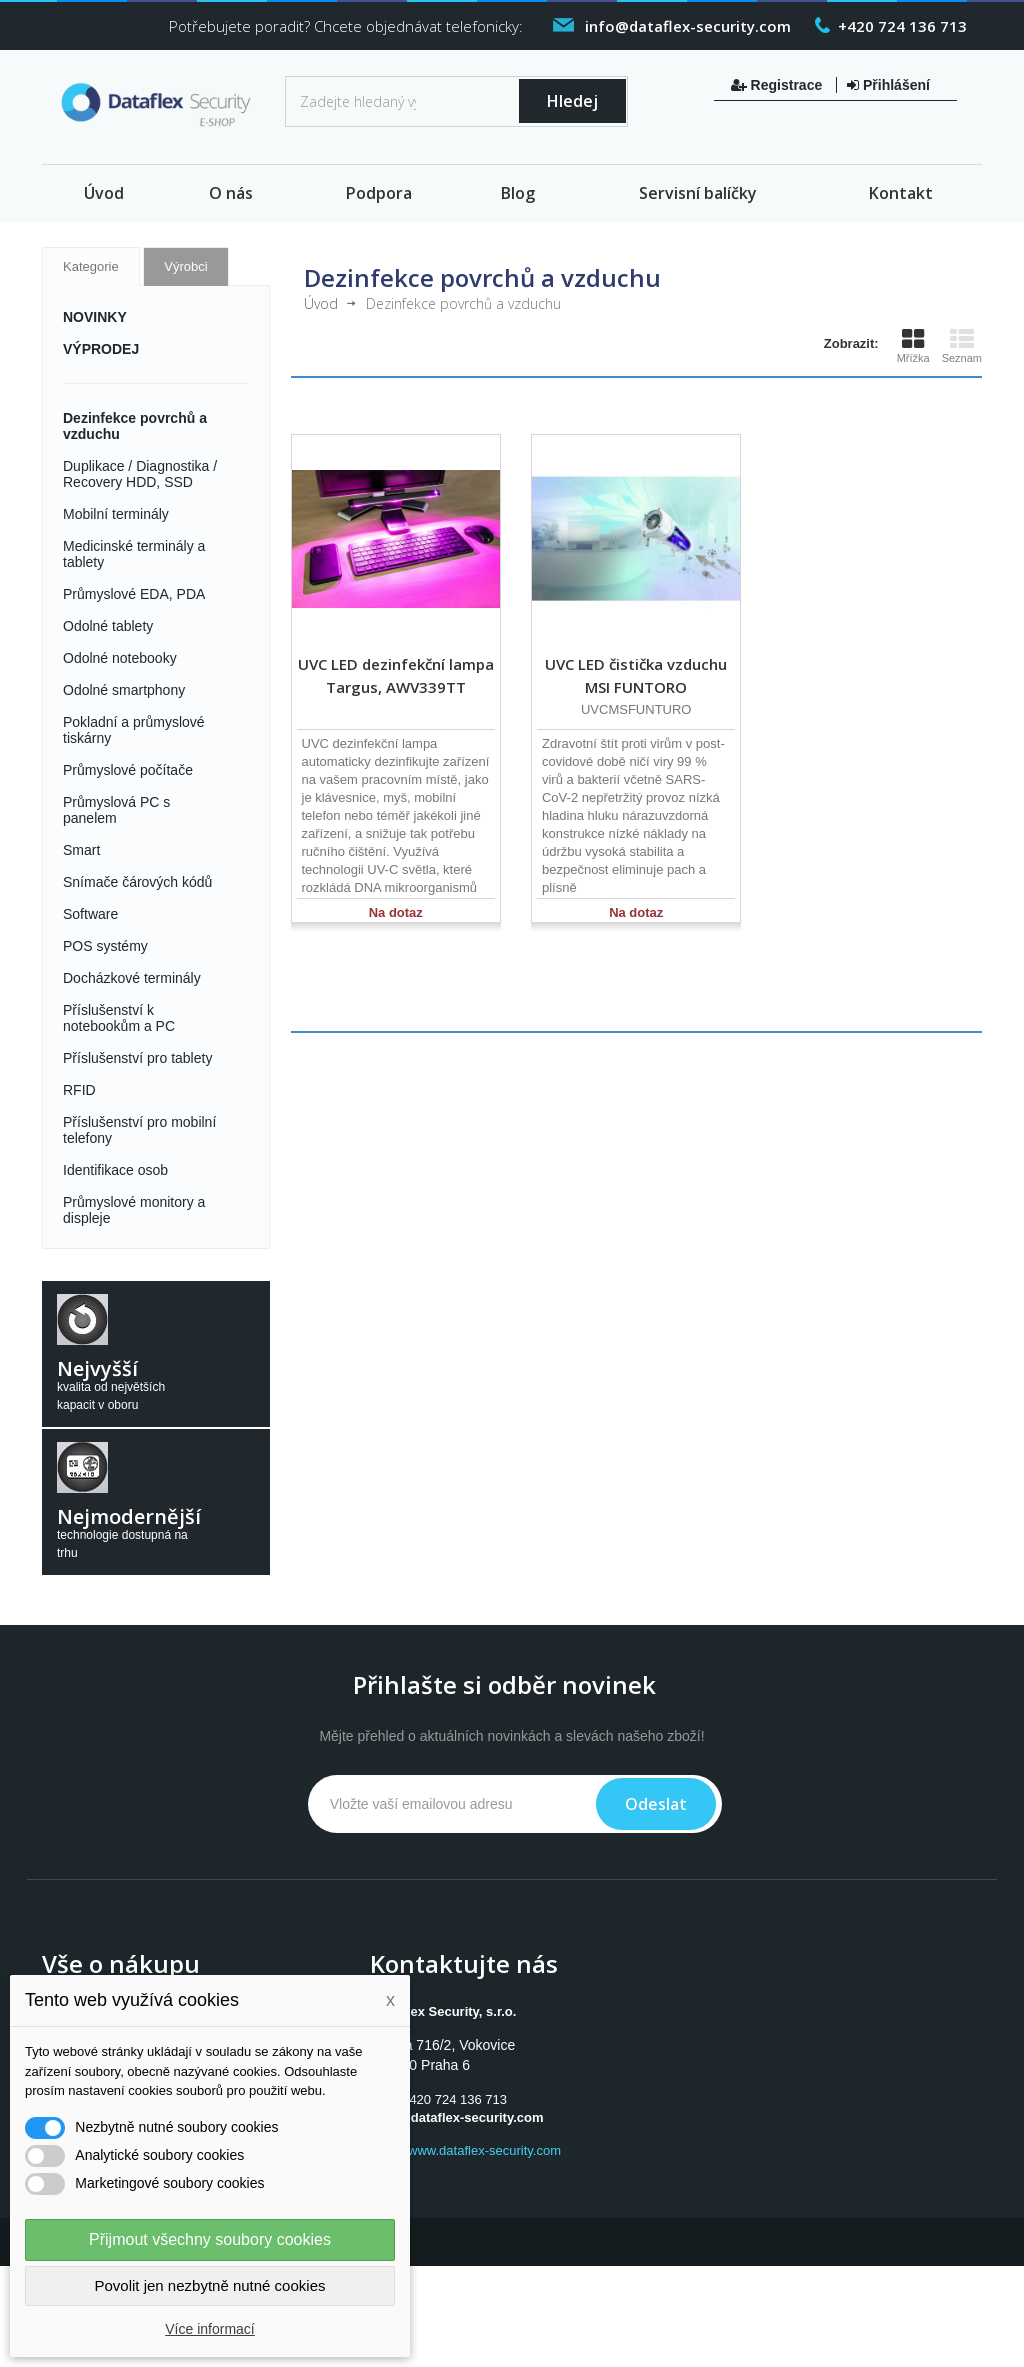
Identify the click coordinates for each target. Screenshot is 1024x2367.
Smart (81, 850)
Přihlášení (888, 85)
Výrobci (185, 266)
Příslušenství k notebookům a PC (119, 1018)
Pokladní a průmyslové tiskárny (134, 730)
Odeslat (656, 1804)
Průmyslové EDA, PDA (134, 594)
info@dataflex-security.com (458, 2117)
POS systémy (105, 946)
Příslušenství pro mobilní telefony (139, 1130)
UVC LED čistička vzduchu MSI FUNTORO (636, 675)
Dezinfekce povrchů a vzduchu (135, 426)
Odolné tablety (108, 626)
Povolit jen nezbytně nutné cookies (210, 2285)
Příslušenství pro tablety (137, 1058)
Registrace (778, 85)
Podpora (379, 193)
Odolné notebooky (120, 658)
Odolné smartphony (124, 690)
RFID (79, 1090)
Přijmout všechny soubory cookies (210, 2239)
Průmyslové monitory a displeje (134, 1210)
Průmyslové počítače (128, 770)
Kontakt (901, 193)
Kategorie (91, 266)
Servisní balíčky (698, 193)
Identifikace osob (115, 1170)
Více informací (209, 2329)
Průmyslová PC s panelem (116, 810)
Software (90, 914)
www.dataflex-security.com (484, 2150)
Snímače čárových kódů (137, 882)
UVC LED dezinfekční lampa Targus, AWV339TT (396, 675)
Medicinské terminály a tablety (134, 554)
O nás (231, 193)
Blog (518, 193)
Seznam (962, 346)
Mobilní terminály (116, 514)
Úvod (104, 193)
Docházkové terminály (132, 978)
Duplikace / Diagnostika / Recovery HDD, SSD (140, 474)
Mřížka (913, 346)
